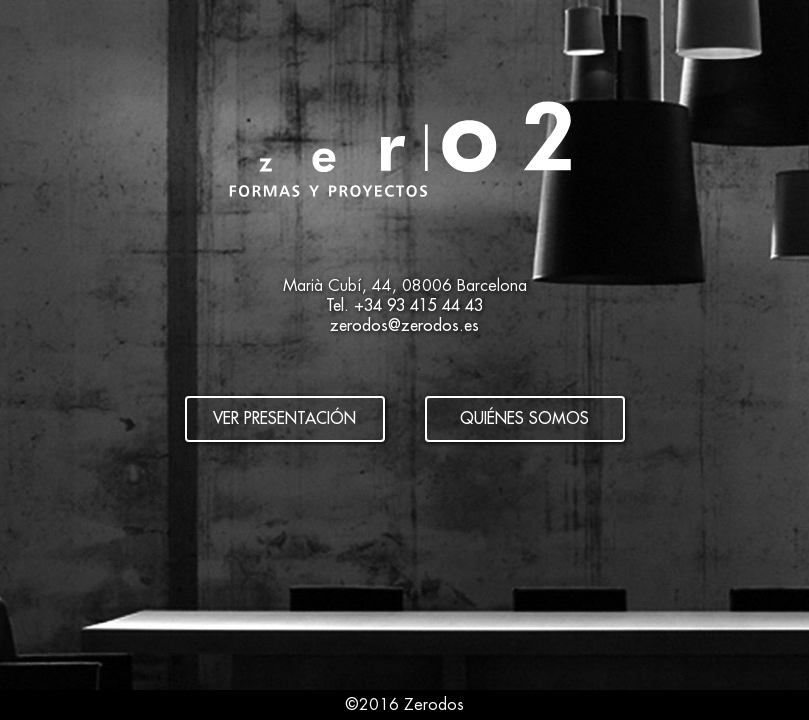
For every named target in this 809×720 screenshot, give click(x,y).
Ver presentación (284, 419)
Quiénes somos (524, 419)
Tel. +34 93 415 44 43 (404, 306)
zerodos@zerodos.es (404, 326)
